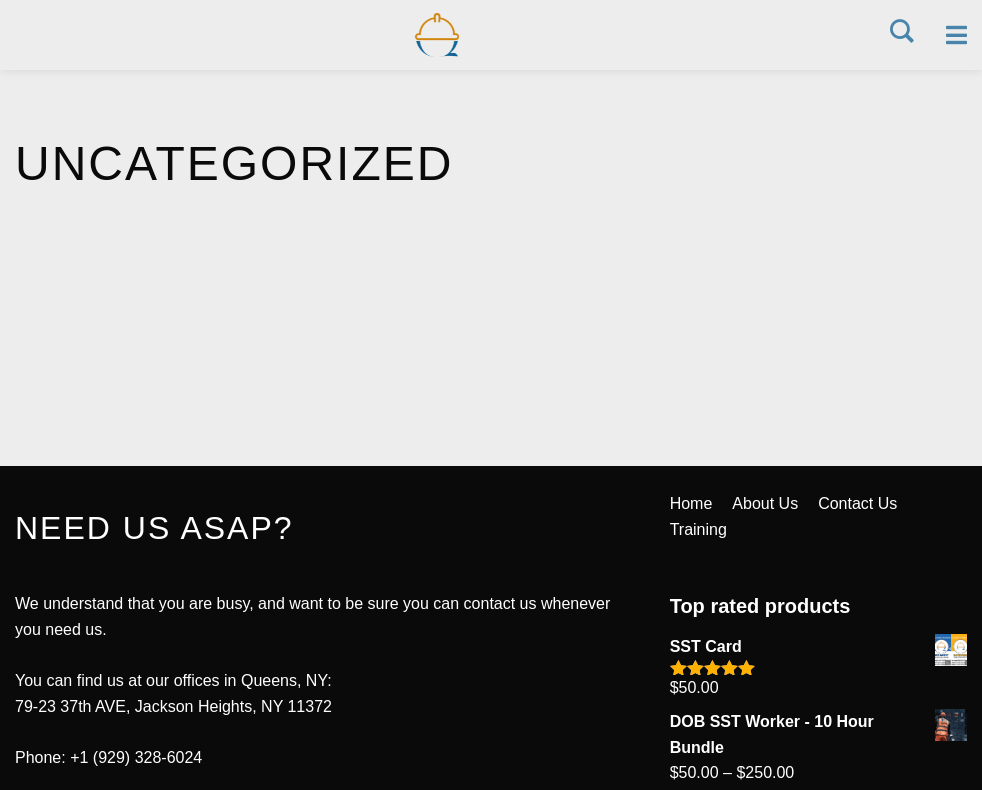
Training (698, 529)
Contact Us (857, 503)
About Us (765, 503)
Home (691, 503)
